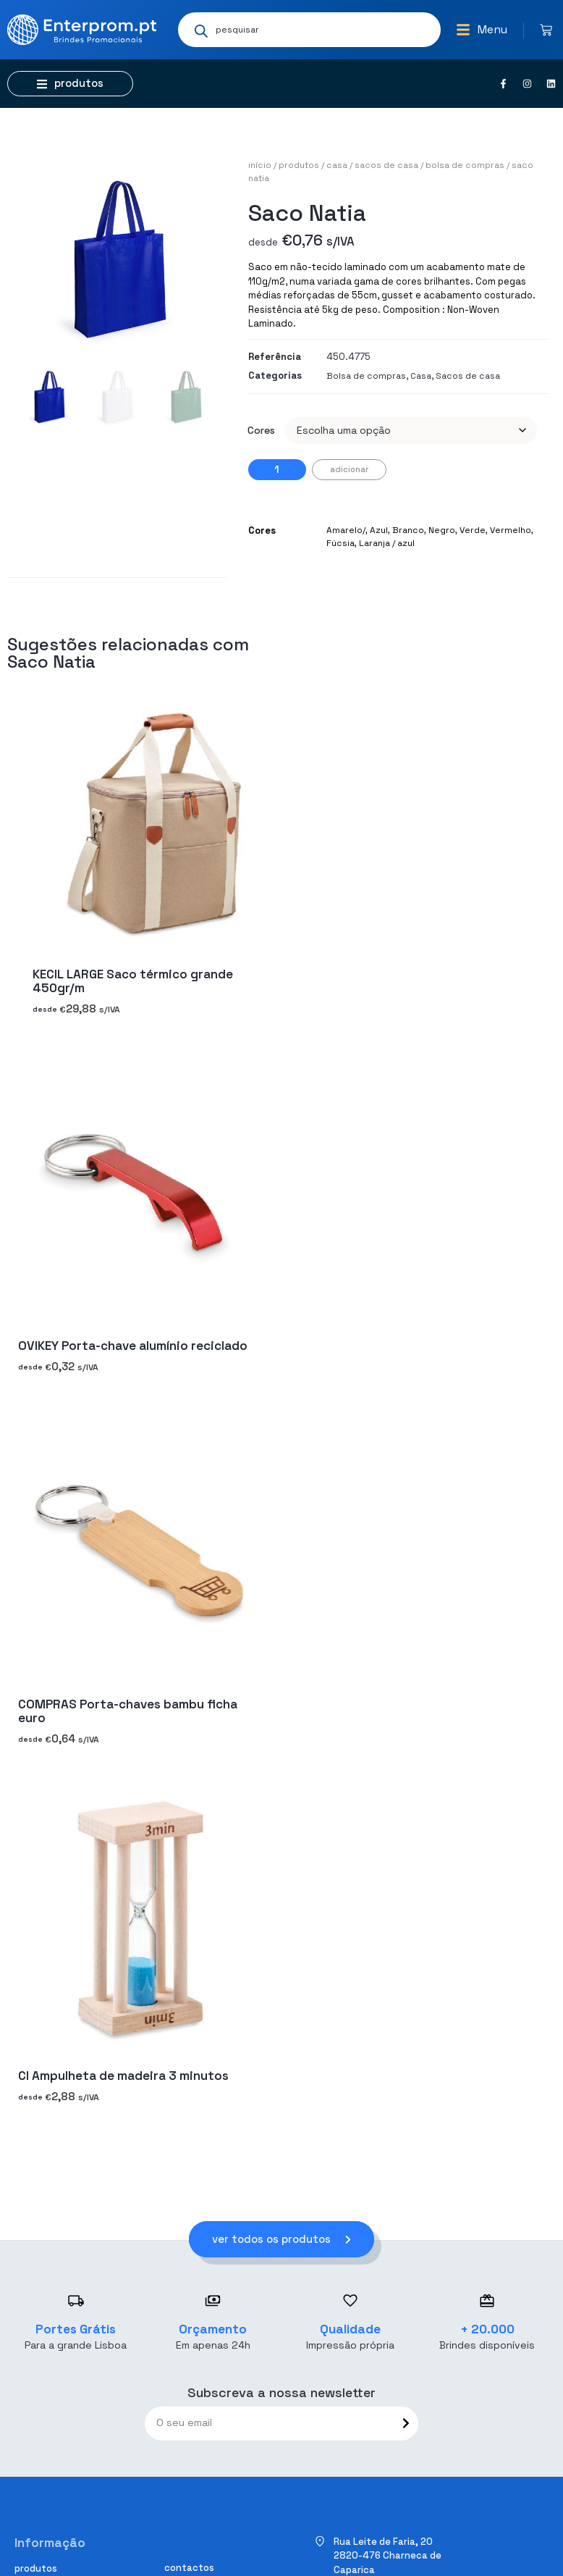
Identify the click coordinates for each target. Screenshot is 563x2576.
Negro (441, 530)
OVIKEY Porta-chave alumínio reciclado (132, 1346)
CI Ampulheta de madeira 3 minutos (123, 2076)
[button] (482, 30)
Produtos (299, 165)
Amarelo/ (345, 530)
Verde (473, 530)
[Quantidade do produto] (277, 469)
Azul (379, 530)
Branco (408, 530)
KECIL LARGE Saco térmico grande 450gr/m (133, 981)
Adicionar (349, 469)
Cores (261, 430)
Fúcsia (340, 543)
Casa (336, 165)
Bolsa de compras (465, 165)
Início (259, 165)
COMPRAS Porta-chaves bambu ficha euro (127, 1711)
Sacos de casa (386, 165)
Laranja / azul (387, 543)
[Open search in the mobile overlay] (309, 29)
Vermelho (510, 530)
